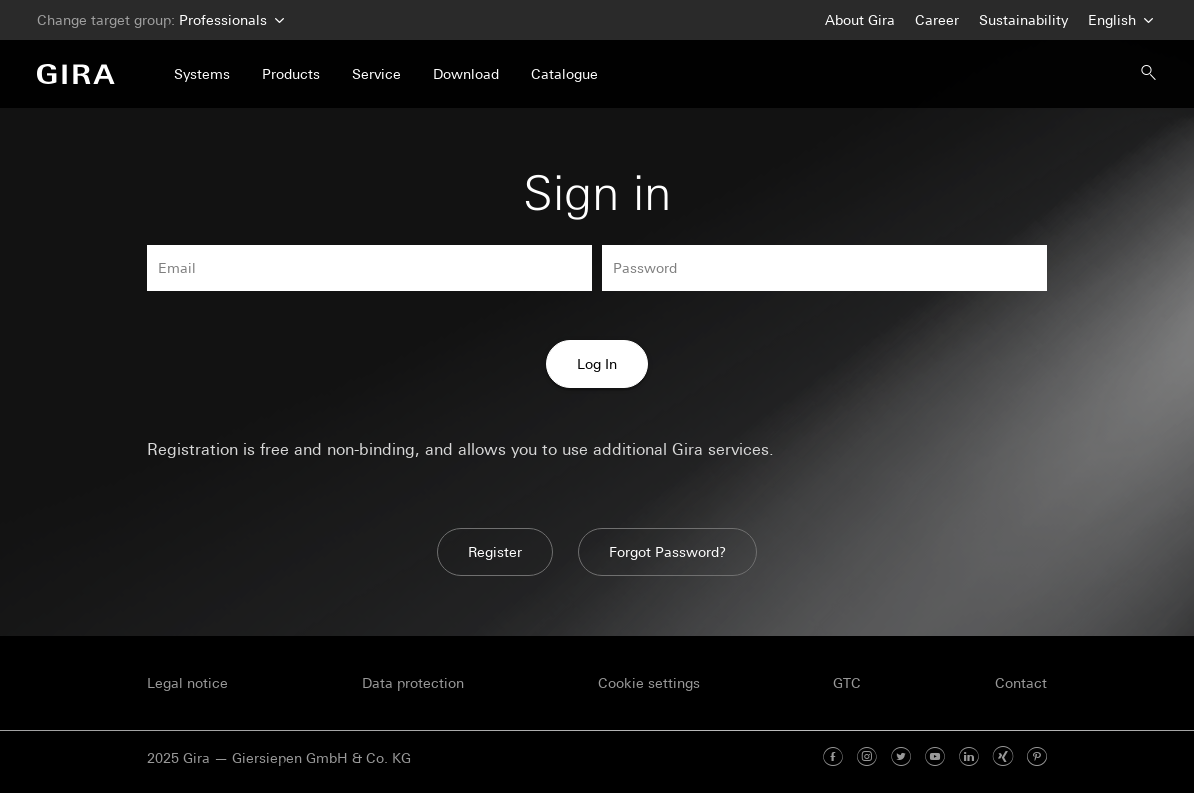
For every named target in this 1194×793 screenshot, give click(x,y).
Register (495, 552)
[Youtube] (935, 758)
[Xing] (1003, 758)
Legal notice (187, 683)
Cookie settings (649, 683)
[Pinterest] (1037, 758)
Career (937, 20)
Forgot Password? (667, 552)
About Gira (860, 20)
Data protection (413, 683)
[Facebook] (833, 758)
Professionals (229, 20)
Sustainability (1023, 20)
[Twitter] (901, 758)
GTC (847, 683)
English (1118, 20)
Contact (1021, 683)
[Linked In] (969, 758)
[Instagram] (867, 758)
